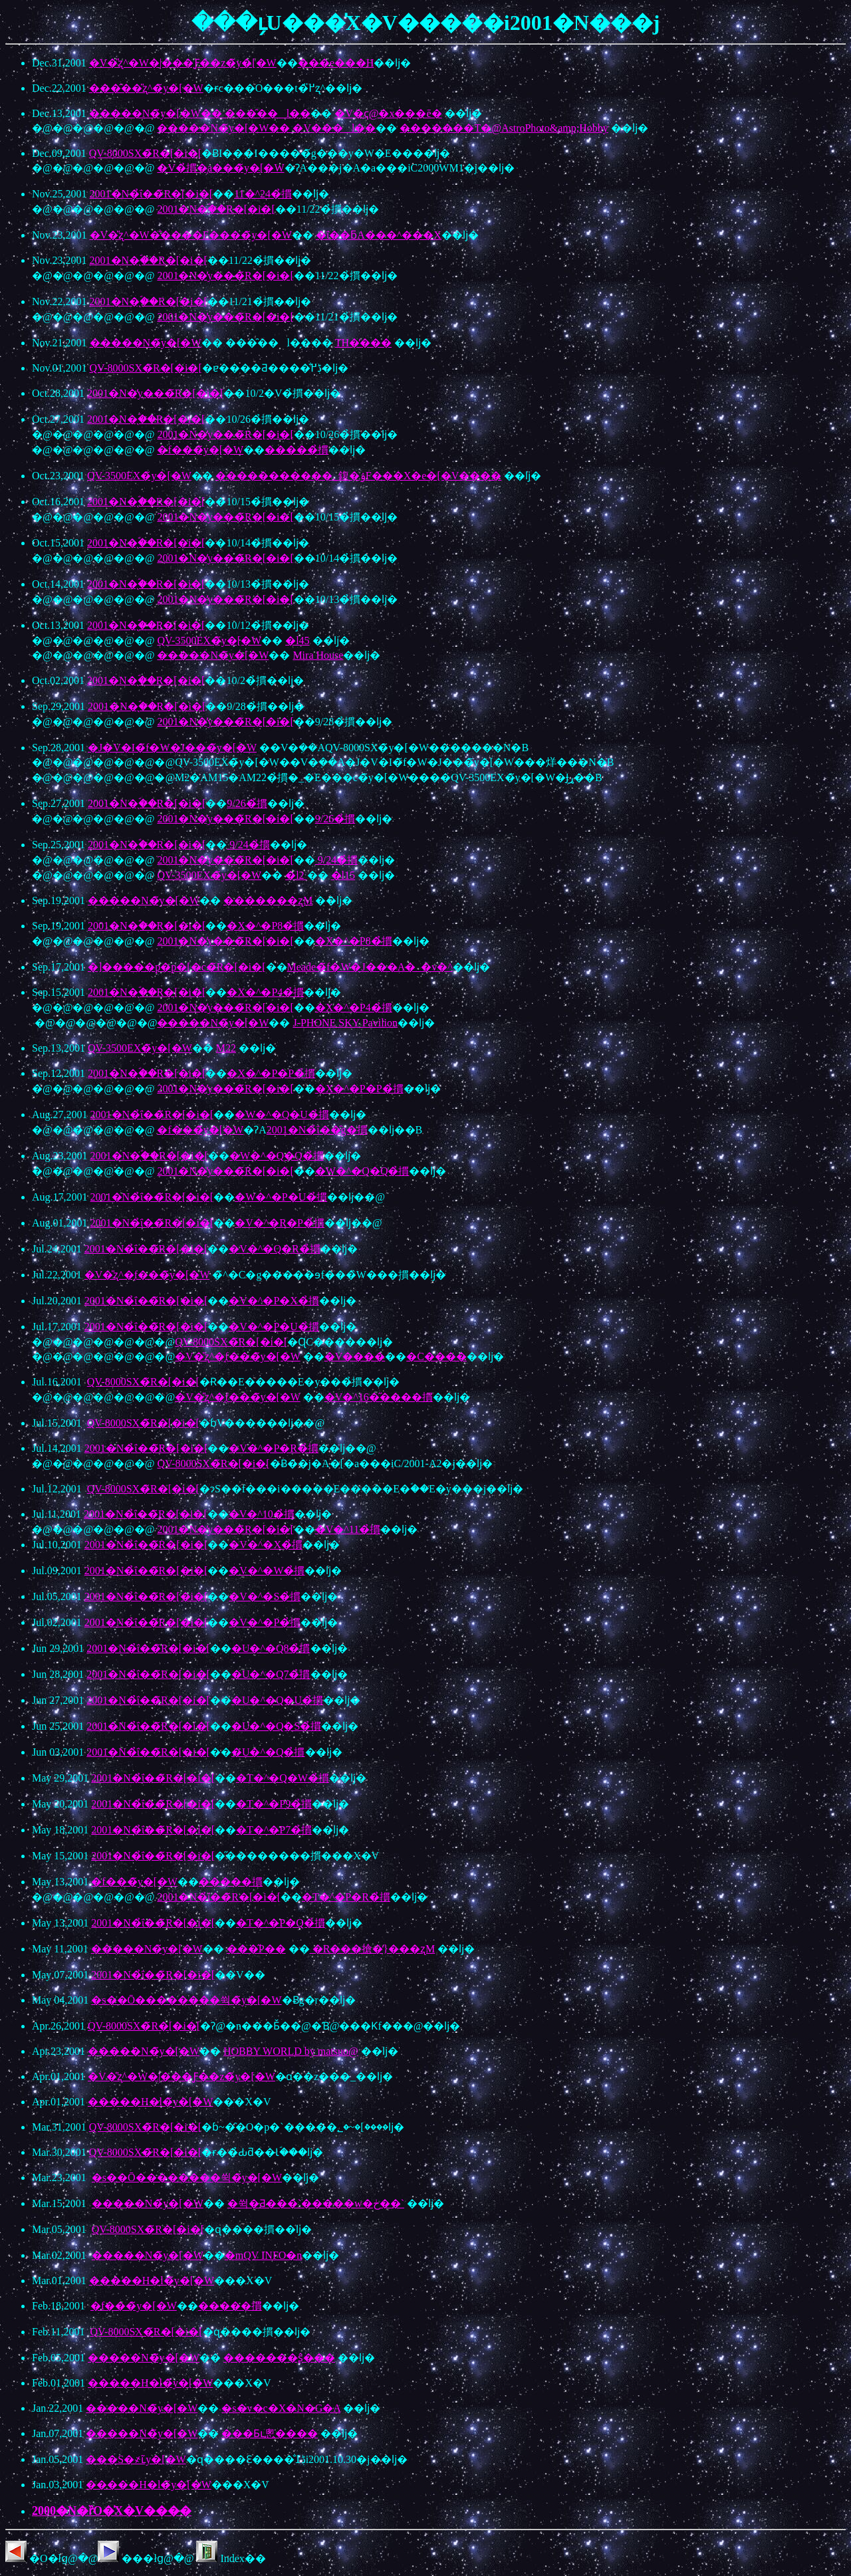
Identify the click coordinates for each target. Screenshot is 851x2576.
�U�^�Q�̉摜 (268, 1752)
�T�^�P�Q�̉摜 (280, 1923)
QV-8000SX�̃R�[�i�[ (145, 153)
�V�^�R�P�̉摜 (279, 1223)
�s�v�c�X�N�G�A (280, 2408)
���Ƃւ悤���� (269, 2433)
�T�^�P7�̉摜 (274, 1829)
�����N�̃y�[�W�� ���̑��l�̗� (199, 113)
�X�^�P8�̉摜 (265, 925)
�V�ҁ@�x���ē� (387, 113)
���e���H (336, 62)
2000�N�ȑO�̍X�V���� (111, 2510)
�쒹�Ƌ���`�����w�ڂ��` (315, 2203)
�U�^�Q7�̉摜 (270, 1674)
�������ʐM (267, 900)
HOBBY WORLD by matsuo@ (290, 2051)
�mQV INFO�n (264, 2255)
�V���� (355, 1356)
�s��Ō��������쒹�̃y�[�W (186, 2000)
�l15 (343, 875)
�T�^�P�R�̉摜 (346, 1897)
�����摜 (231, 1881)
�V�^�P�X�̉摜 (274, 1300)
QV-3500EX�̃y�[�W (139, 475)
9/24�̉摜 (248, 844)
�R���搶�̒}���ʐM (372, 1948)
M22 (226, 1048)
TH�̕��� (363, 342)
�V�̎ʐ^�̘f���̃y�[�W (147, 1274)
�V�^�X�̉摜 (266, 1544)
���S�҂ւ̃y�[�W (135, 2459)
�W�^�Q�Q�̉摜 (276, 1155)
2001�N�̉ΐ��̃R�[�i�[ (151, 193)
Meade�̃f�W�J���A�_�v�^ (370, 967)
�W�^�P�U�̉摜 (281, 1197)
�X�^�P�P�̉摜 (271, 1073)
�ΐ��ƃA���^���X (378, 235)
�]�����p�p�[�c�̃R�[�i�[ (177, 967)
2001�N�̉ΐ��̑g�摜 (317, 1129)
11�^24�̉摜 (263, 193)
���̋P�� (256, 1948)
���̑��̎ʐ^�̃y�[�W (146, 88)
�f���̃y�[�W (200, 449)
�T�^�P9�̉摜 (274, 1804)
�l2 (295, 875)
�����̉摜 (296, 449)
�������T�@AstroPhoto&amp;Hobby (504, 128)
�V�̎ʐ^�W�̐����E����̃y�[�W (191, 235)
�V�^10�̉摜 (262, 1514)
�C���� (436, 1356)
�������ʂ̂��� (279, 2357)
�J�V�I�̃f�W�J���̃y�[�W (172, 747)
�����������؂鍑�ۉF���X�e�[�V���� (358, 475)
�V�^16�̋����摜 (378, 1397)
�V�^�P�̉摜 (265, 1622)
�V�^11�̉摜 (347, 1529)
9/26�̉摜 (247, 803)
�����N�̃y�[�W (145, 342)
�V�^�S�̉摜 (265, 1596)
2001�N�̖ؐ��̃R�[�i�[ (216, 209)
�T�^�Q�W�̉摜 (282, 1778)
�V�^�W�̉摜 (266, 1570)
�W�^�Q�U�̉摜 (282, 1114)
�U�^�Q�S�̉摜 (276, 1726)
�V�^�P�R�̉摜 (273, 1448)
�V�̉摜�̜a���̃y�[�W (220, 168)
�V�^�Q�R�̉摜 (274, 1248)
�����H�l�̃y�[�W (150, 2101)
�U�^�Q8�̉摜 (270, 1648)
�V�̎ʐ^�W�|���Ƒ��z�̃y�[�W (183, 62)
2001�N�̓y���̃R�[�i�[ (225, 275)
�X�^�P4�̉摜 (265, 992)
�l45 (297, 640)
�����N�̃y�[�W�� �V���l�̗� (266, 128)
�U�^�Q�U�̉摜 (277, 1700)
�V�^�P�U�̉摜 (274, 1326)
